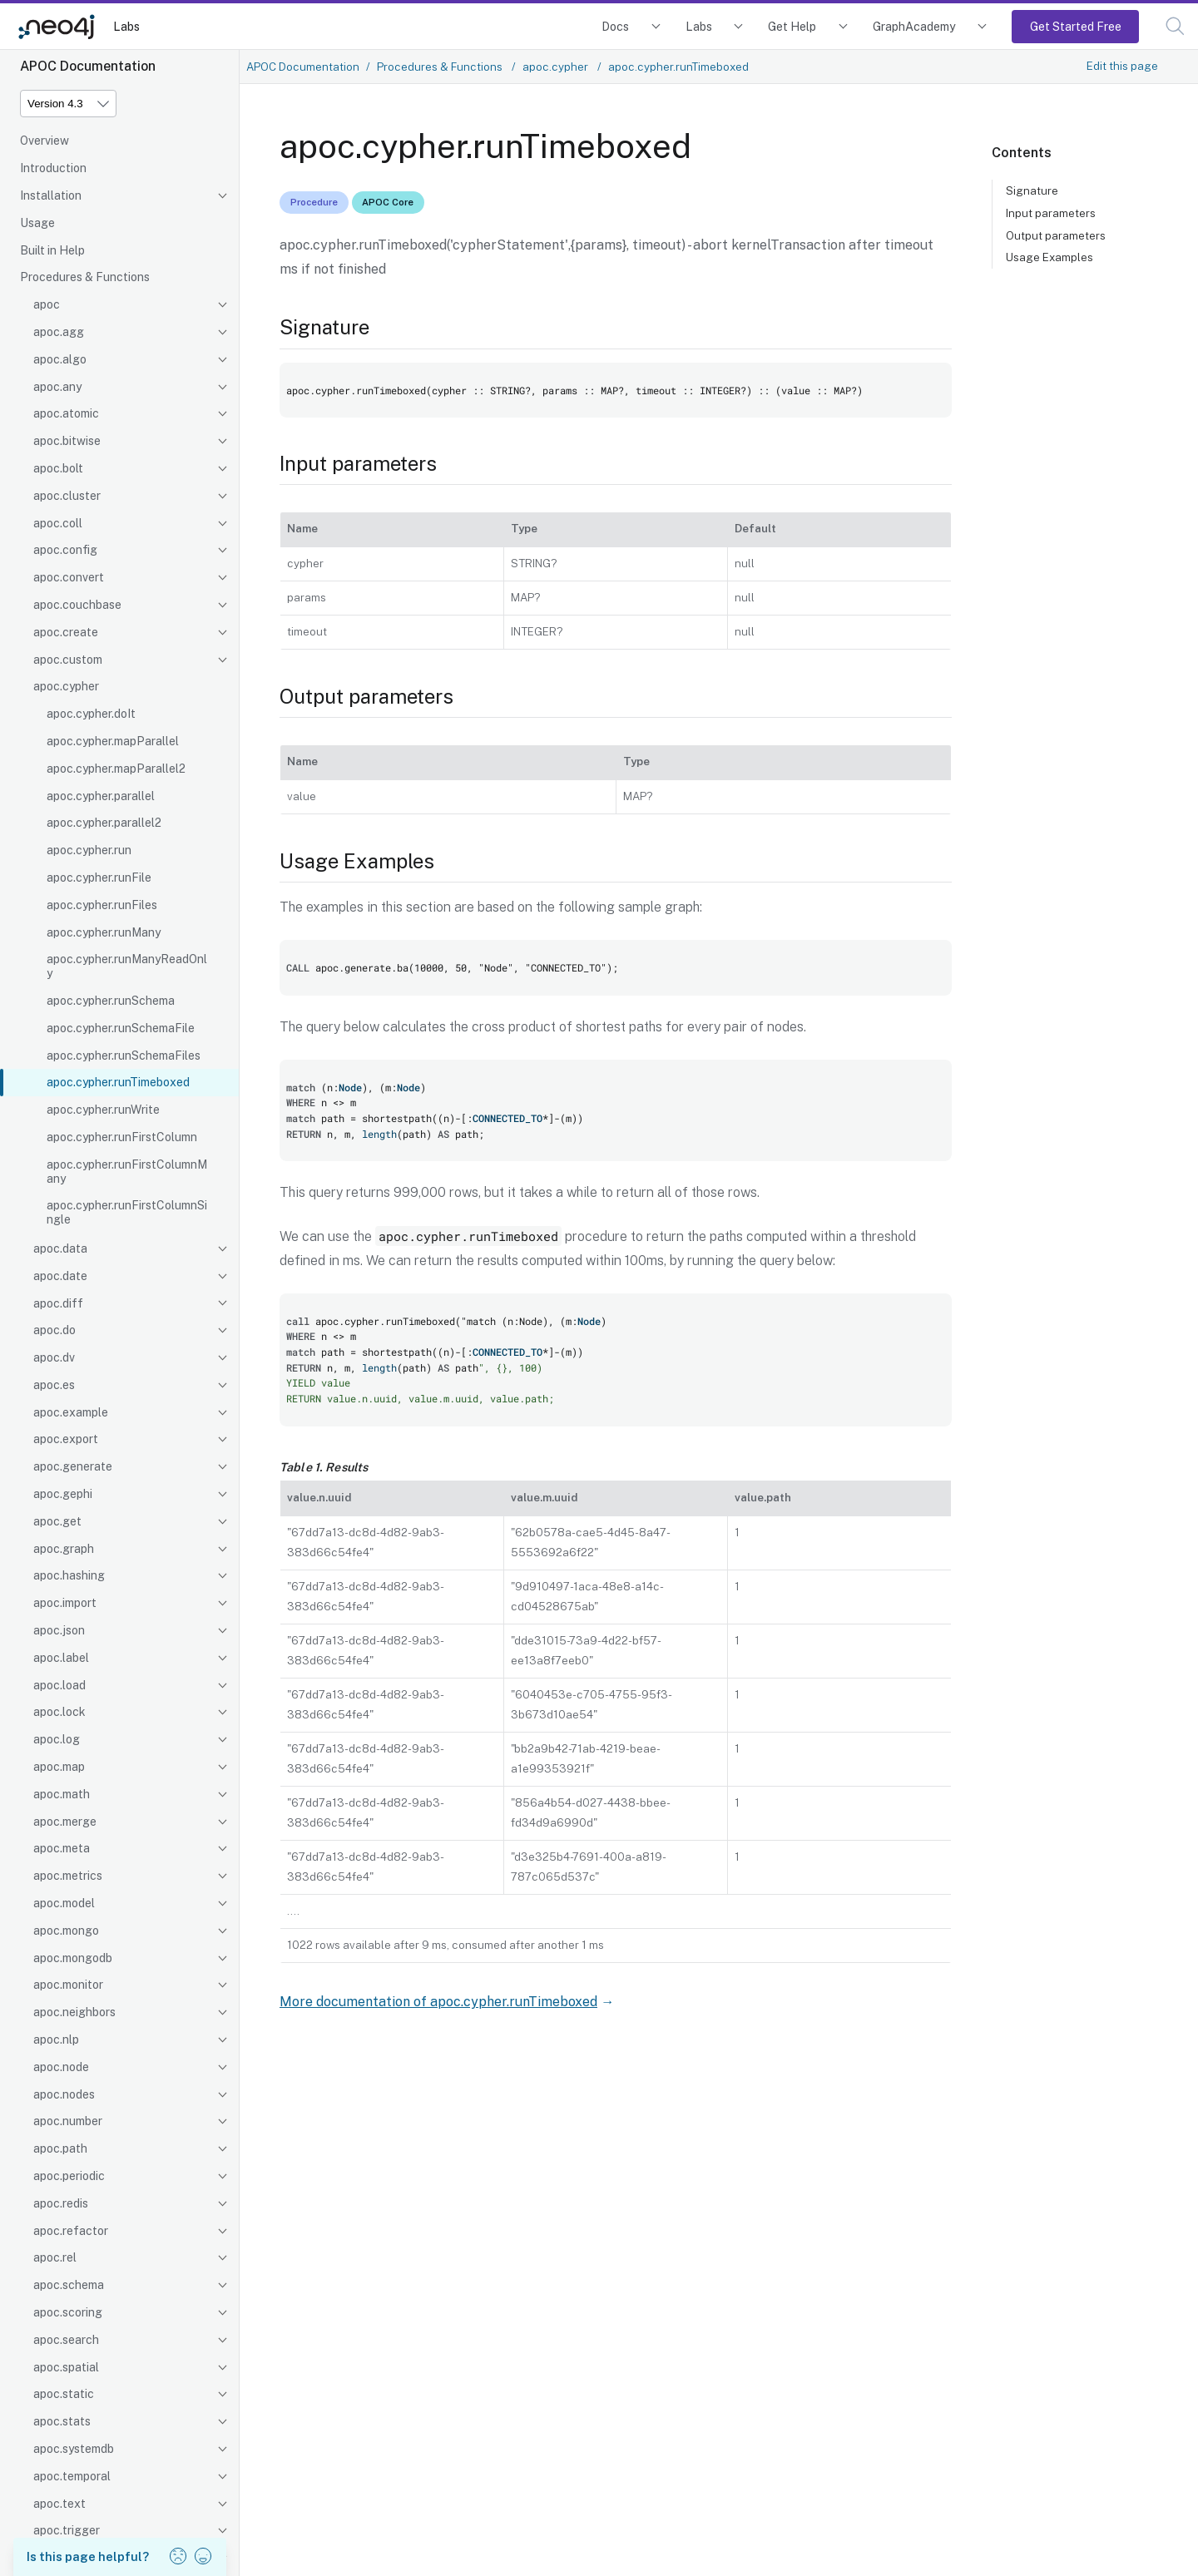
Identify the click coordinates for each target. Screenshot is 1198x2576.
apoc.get (57, 1521)
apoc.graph (63, 1548)
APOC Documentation (302, 66)
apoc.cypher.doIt (91, 713)
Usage (37, 223)
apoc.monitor (68, 1984)
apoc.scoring (67, 2312)
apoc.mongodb (72, 1958)
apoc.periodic (69, 2176)
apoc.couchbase (77, 604)
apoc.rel (55, 2257)
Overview (44, 140)
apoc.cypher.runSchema (111, 1000)
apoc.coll (57, 523)
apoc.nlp (56, 2039)
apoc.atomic (66, 413)
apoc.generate (72, 1466)
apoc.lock (59, 1711)
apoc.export (65, 1439)
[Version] (68, 103)
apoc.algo (60, 359)
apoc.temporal (72, 2476)
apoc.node (61, 2067)
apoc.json (59, 1630)
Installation (51, 195)
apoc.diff (58, 1303)
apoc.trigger (66, 2530)
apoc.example (70, 1412)
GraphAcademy (914, 26)
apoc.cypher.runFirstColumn (122, 1137)
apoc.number (67, 2121)
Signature (1032, 190)
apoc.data (60, 1248)
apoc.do (54, 1330)
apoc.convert (68, 577)
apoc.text (59, 2503)
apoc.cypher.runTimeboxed (118, 1082)
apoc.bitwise (67, 440)
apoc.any (57, 386)
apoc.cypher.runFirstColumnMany (127, 1171)
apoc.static (63, 2393)
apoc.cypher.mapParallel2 (116, 768)
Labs (126, 26)
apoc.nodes (64, 2094)
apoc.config (65, 549)
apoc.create (65, 632)
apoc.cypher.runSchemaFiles (123, 1055)
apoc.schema (68, 2285)
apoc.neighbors (74, 2012)
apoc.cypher (66, 686)
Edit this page (1122, 65)
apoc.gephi (62, 1494)
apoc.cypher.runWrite (103, 1109)
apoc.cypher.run (89, 850)
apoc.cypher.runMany (104, 932)
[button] (1175, 26)
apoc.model (64, 1903)
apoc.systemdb (73, 2448)
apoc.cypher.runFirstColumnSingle (127, 1212)
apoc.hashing (69, 1575)
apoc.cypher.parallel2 (104, 822)
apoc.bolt (58, 468)
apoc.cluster (67, 495)
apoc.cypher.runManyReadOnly (127, 966)
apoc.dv (54, 1357)
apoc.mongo (66, 1930)
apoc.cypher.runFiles (102, 905)
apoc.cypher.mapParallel (113, 741)
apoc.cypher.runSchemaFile (121, 1028)
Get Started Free (1075, 26)
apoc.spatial (66, 2367)
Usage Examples (1049, 257)
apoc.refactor (70, 2230)
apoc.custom (67, 659)
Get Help (792, 26)
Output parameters (1056, 235)
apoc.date (60, 1276)
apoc (46, 304)
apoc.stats (62, 2421)
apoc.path (60, 2148)
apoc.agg (58, 332)
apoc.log (56, 1739)
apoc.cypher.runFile (99, 877)
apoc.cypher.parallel (101, 796)
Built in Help (52, 250)
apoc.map (59, 1766)
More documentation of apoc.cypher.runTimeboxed (438, 2002)
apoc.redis (60, 2203)
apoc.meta (61, 1848)
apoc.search (66, 2339)
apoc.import (65, 1602)
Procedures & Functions (85, 277)
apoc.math (61, 1794)
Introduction (53, 168)
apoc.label (61, 1657)
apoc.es (54, 1385)
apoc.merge (65, 1821)
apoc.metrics (67, 1875)
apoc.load (59, 1685)
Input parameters (1051, 213)
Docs (615, 26)
